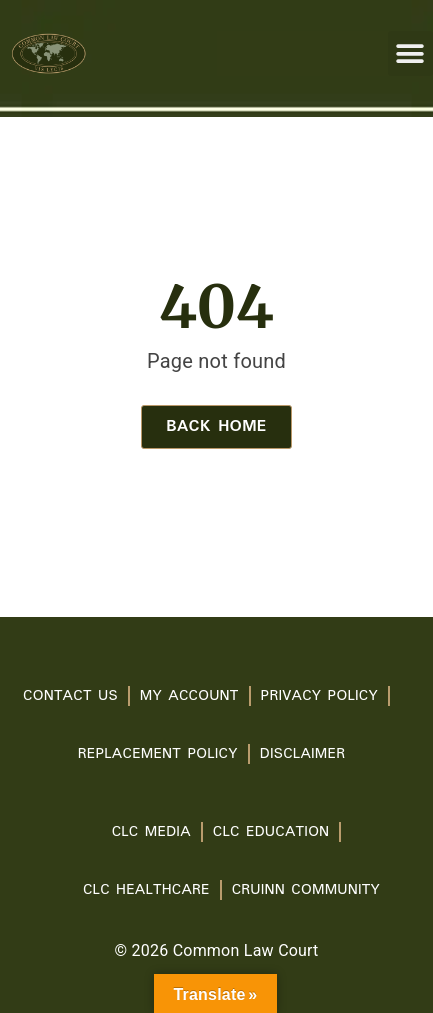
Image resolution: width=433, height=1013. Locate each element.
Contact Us (70, 696)
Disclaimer (302, 754)
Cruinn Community (306, 890)
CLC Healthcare (146, 890)
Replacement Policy (158, 754)
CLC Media (151, 832)
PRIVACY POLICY (319, 696)
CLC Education (271, 832)
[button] (410, 53)
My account (189, 696)
